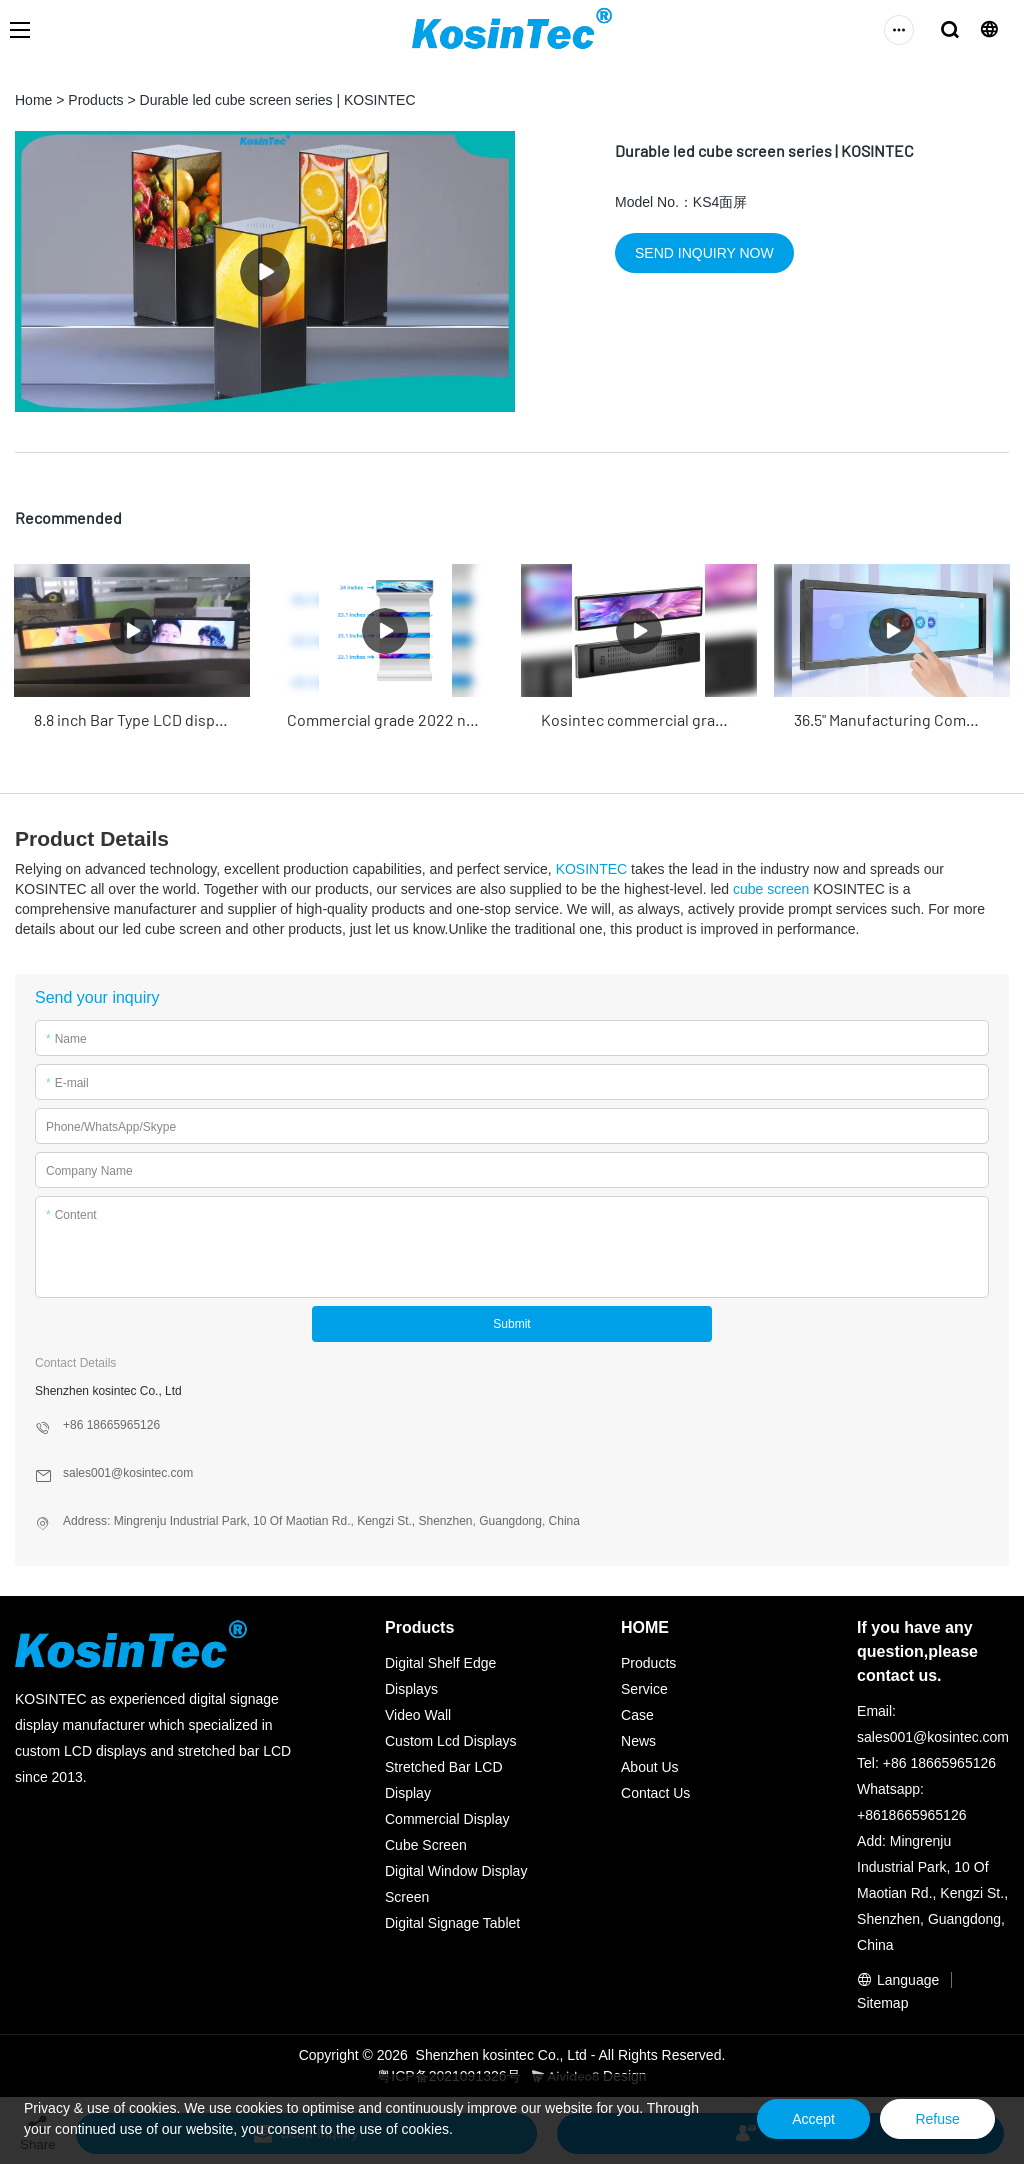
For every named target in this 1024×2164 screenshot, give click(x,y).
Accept (796, 2119)
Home (33, 100)
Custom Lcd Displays (451, 1738)
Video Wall (418, 1712)
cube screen (771, 886)
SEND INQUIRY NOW (704, 253)
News (638, 1738)
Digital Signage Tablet (452, 1920)
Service (644, 1686)
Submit (511, 1321)
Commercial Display (447, 1816)
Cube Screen (426, 1842)
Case (637, 1712)
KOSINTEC (592, 866)
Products (95, 100)
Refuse (932, 2119)
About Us (650, 1764)
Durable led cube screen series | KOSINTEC (278, 100)
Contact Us (655, 1790)
